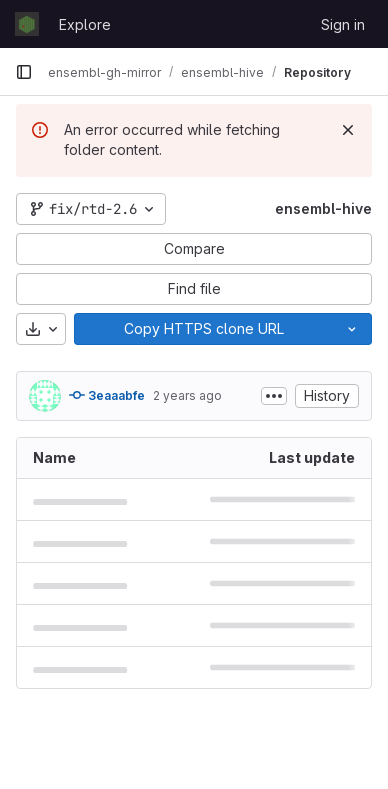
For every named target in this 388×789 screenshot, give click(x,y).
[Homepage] (27, 24)
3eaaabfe (107, 395)
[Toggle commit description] (274, 396)
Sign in (343, 24)
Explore (85, 24)
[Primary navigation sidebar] (24, 72)
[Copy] (203, 329)
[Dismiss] (348, 130)
